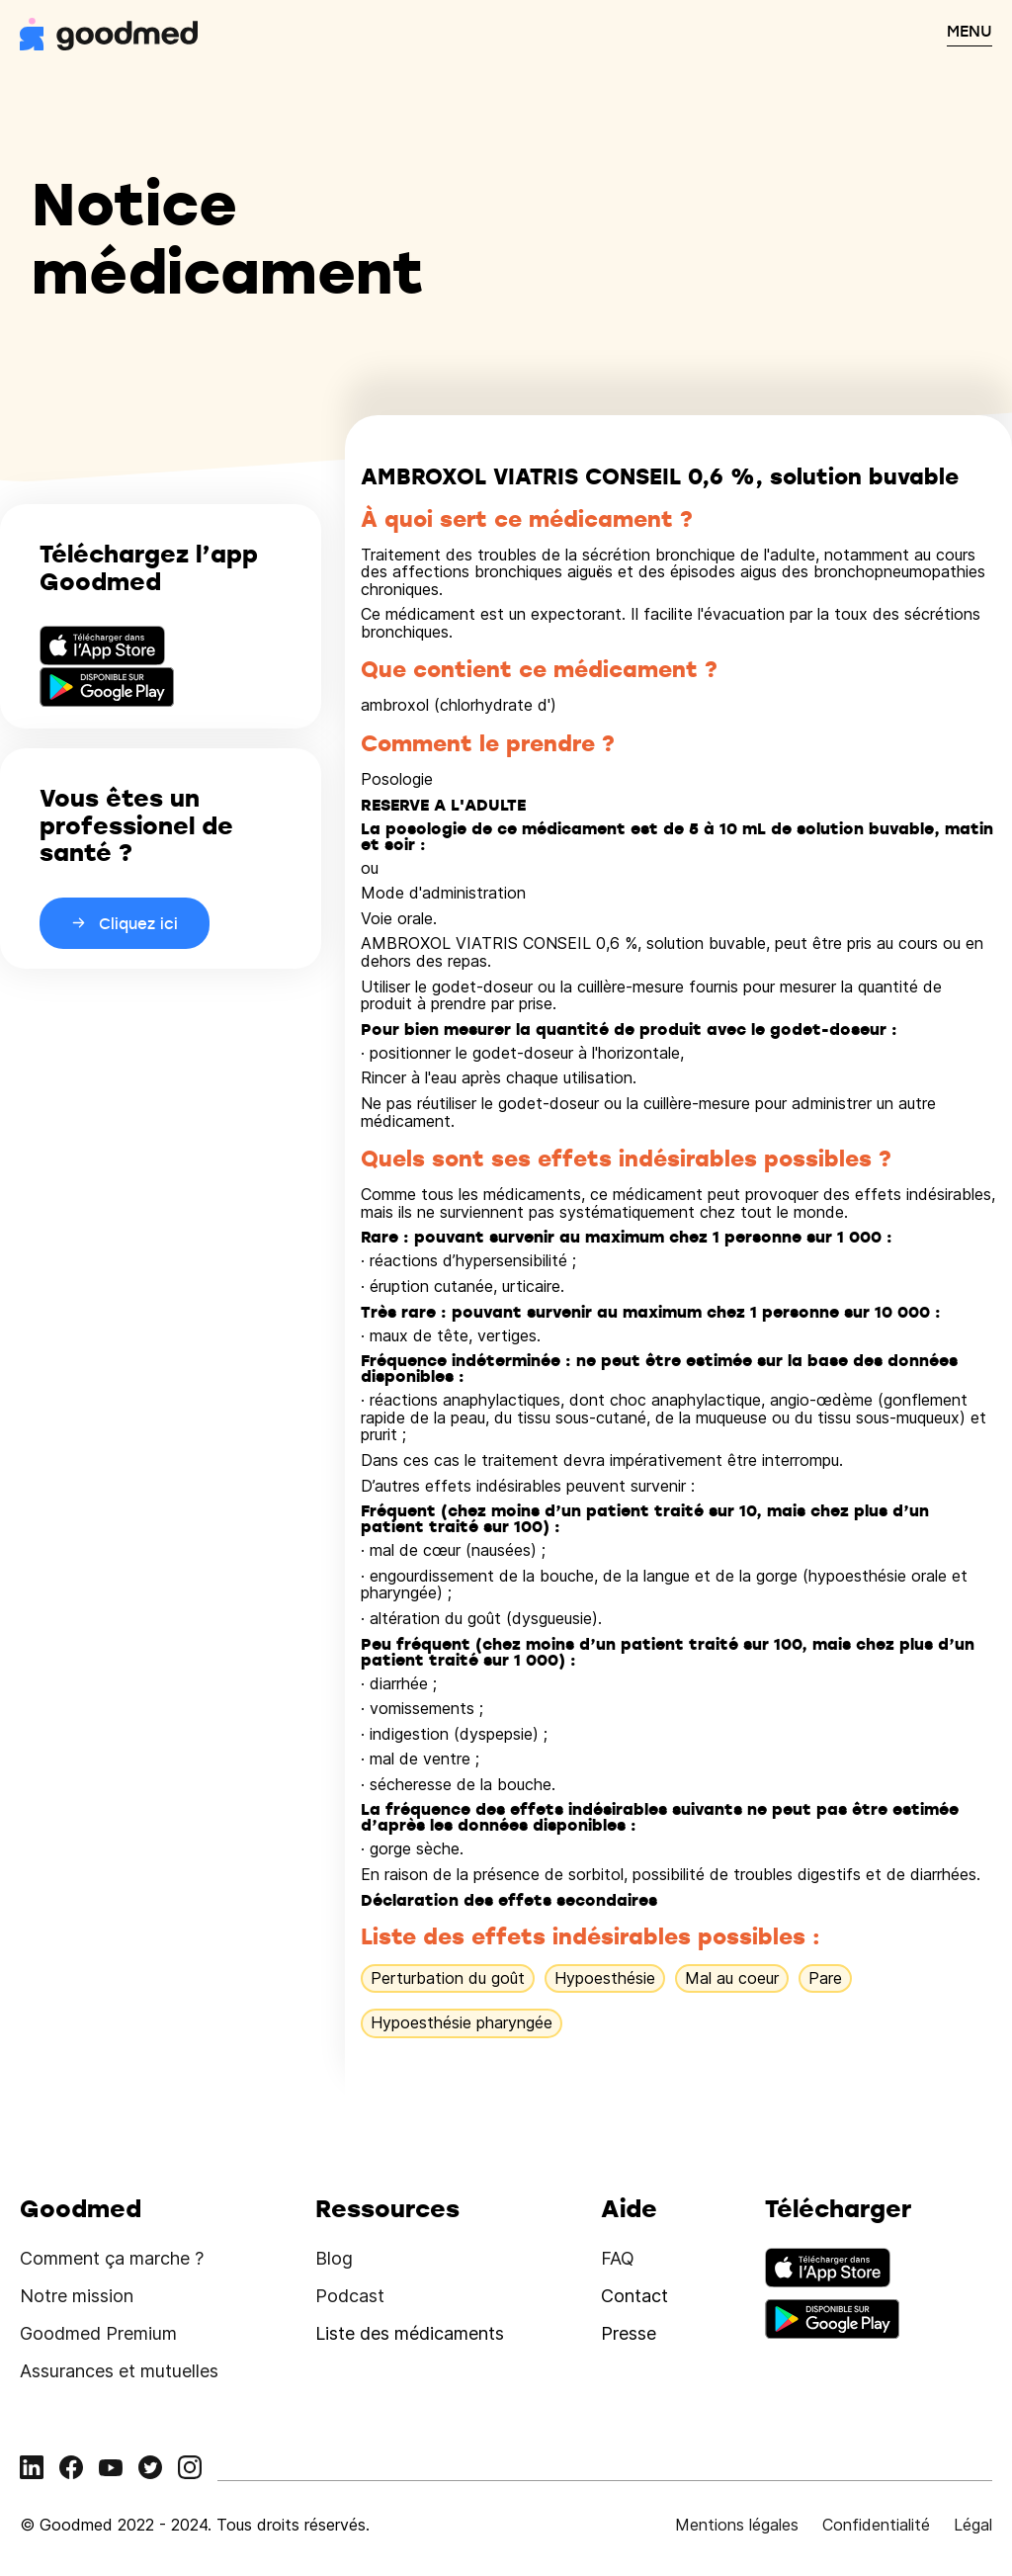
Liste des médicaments (409, 2333)
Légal (973, 2524)
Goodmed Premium (98, 2333)
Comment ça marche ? (112, 2258)
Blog (334, 2258)
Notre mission (76, 2295)
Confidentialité (876, 2524)
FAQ (617, 2258)
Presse (628, 2333)
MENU (969, 31)
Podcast (349, 2295)
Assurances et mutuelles (119, 2371)
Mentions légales (737, 2524)
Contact (634, 2295)
